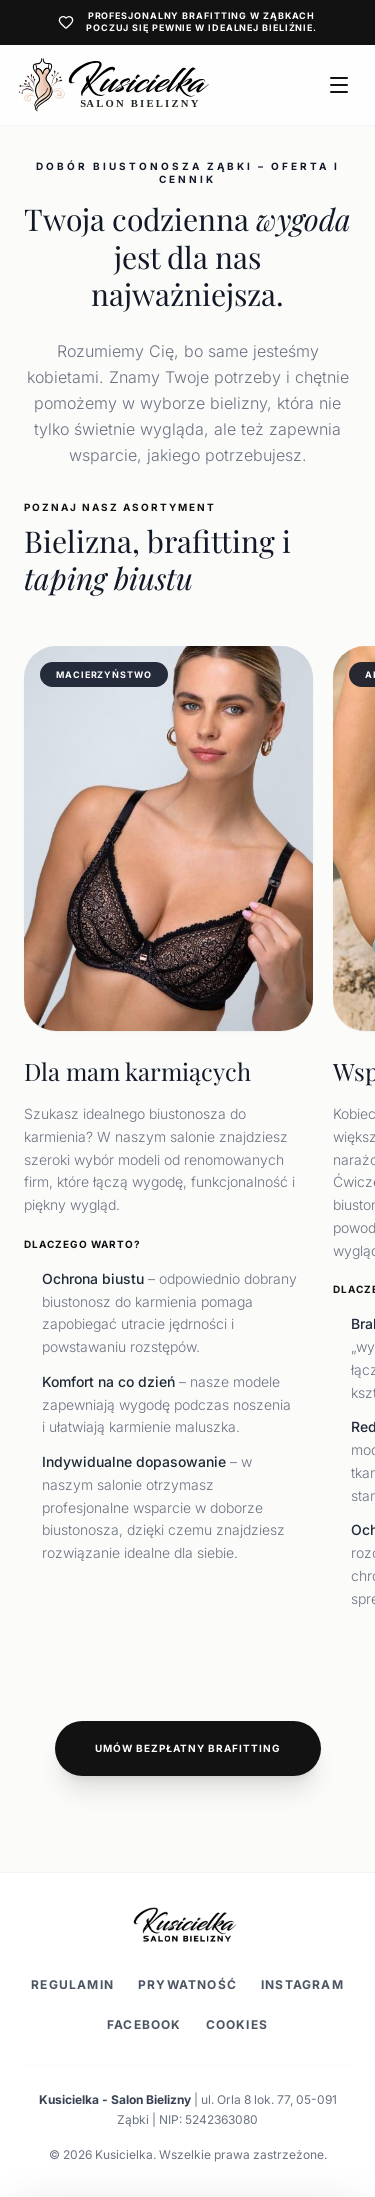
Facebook (144, 2024)
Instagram (302, 1984)
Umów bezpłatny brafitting (188, 1748)
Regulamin (72, 1984)
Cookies (237, 2024)
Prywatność (187, 1984)
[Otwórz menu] (339, 85)
